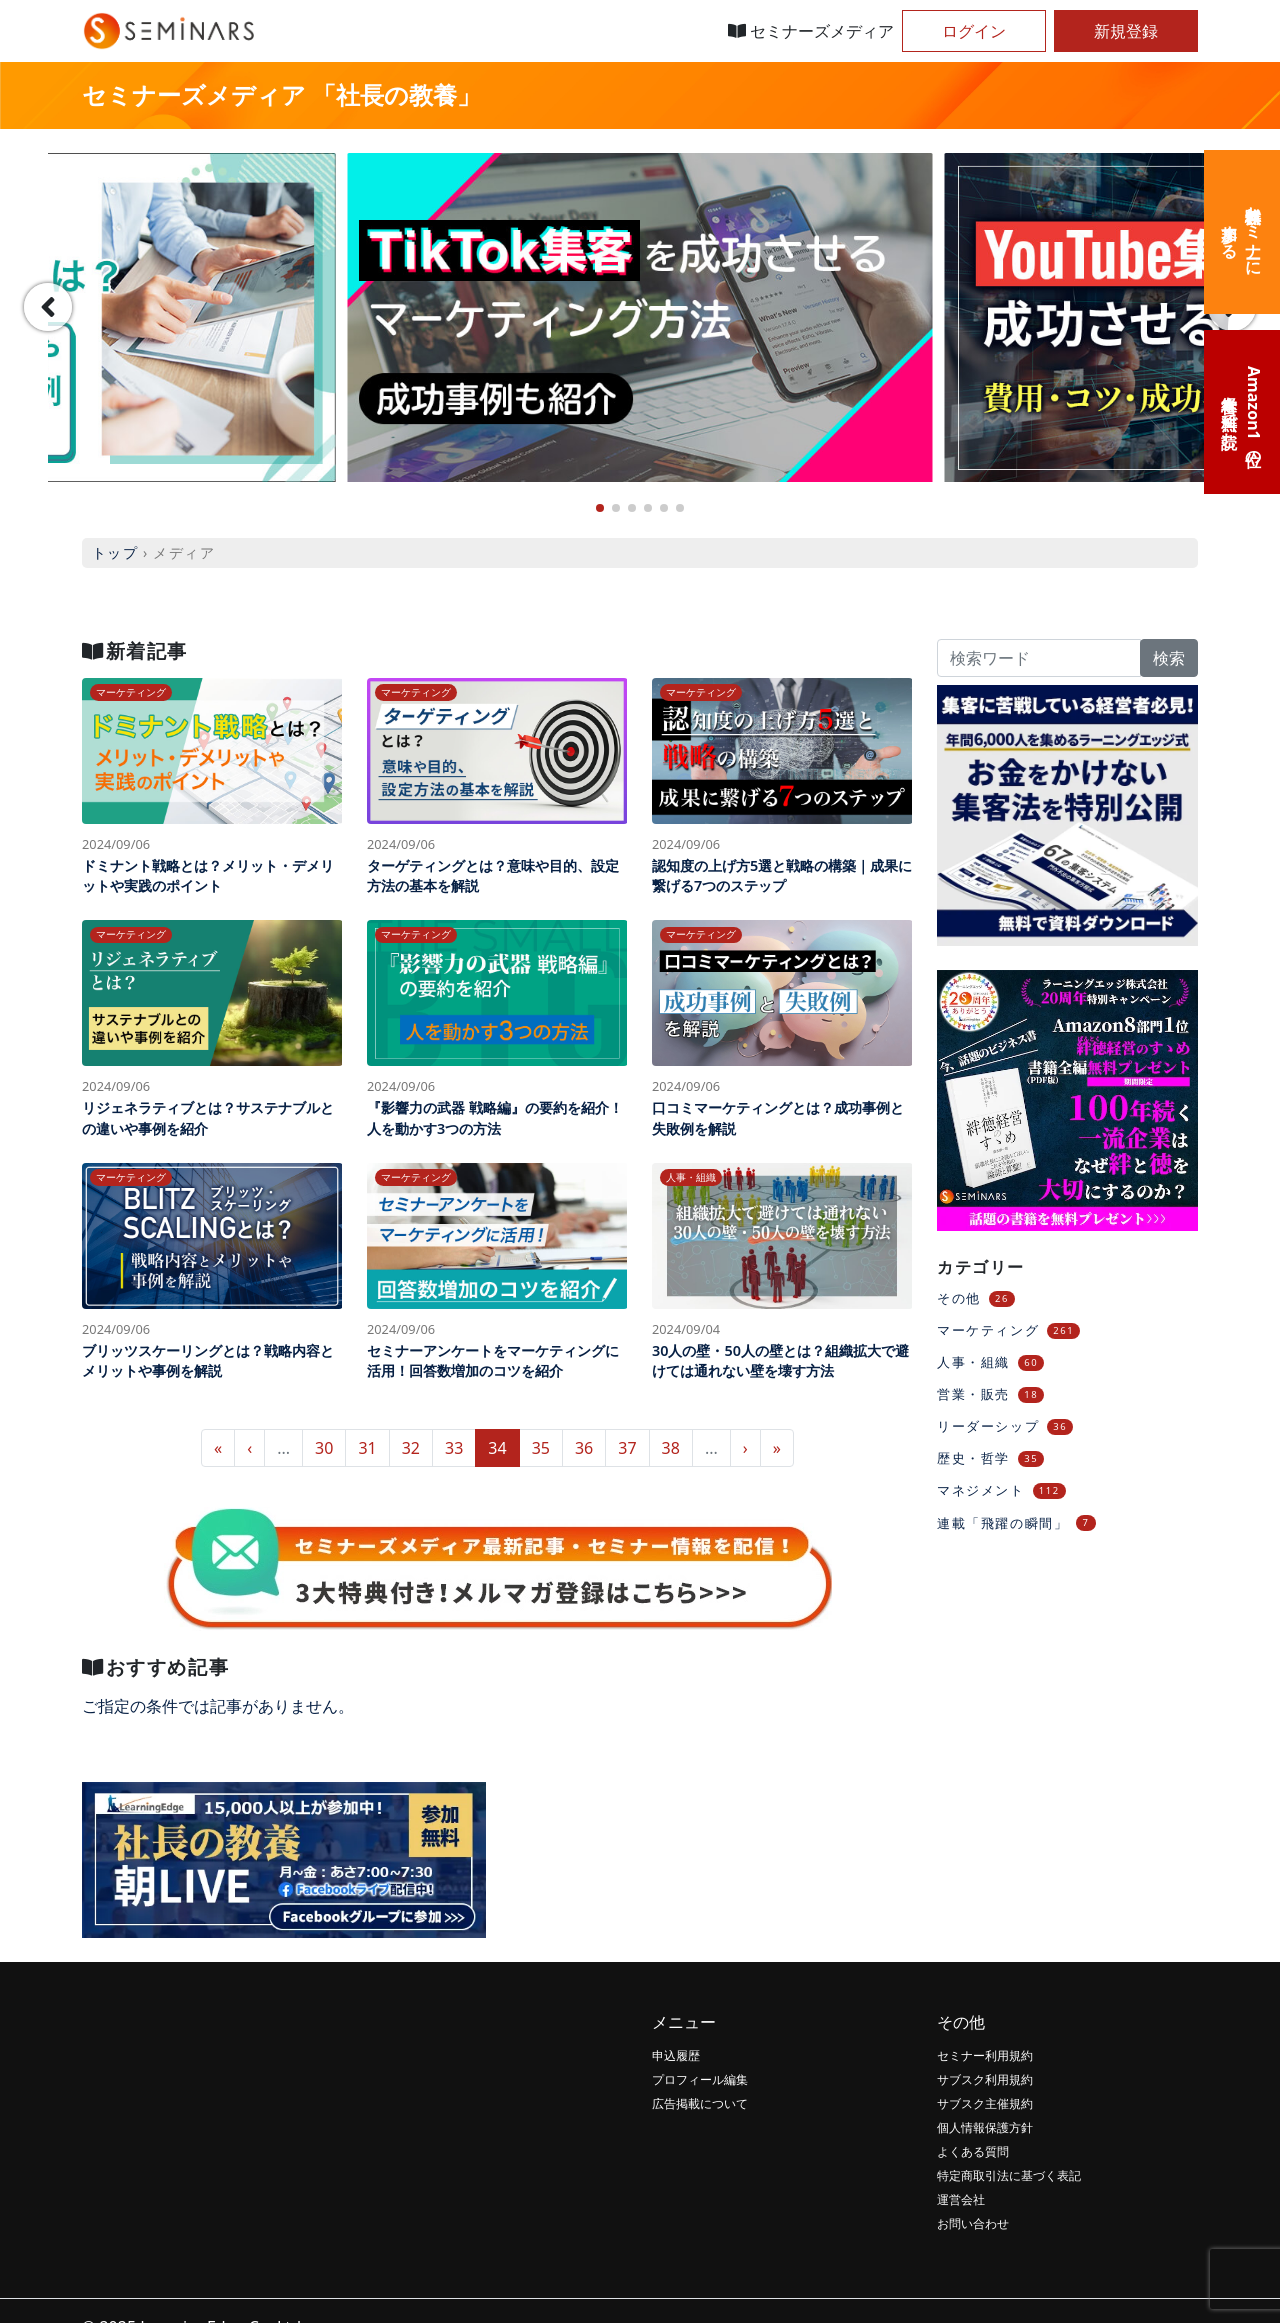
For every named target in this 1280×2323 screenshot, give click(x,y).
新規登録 (1126, 31)
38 (671, 1448)
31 (367, 1448)
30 (324, 1448)
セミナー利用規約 (985, 2055)
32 (411, 1448)
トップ (115, 552)
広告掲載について (700, 2103)
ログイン (974, 31)
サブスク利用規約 (985, 2079)
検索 (1169, 658)
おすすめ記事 (155, 1666)
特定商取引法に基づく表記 (1009, 2175)
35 (541, 1448)
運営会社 (961, 2199)
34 (497, 1448)
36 (584, 1448)
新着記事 (135, 650)
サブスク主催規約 (985, 2103)
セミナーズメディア (811, 31)
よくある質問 (973, 2151)
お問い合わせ (973, 2223)
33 (454, 1448)
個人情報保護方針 (985, 2127)
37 (627, 1448)
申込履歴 (676, 2055)
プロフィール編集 (700, 2079)
